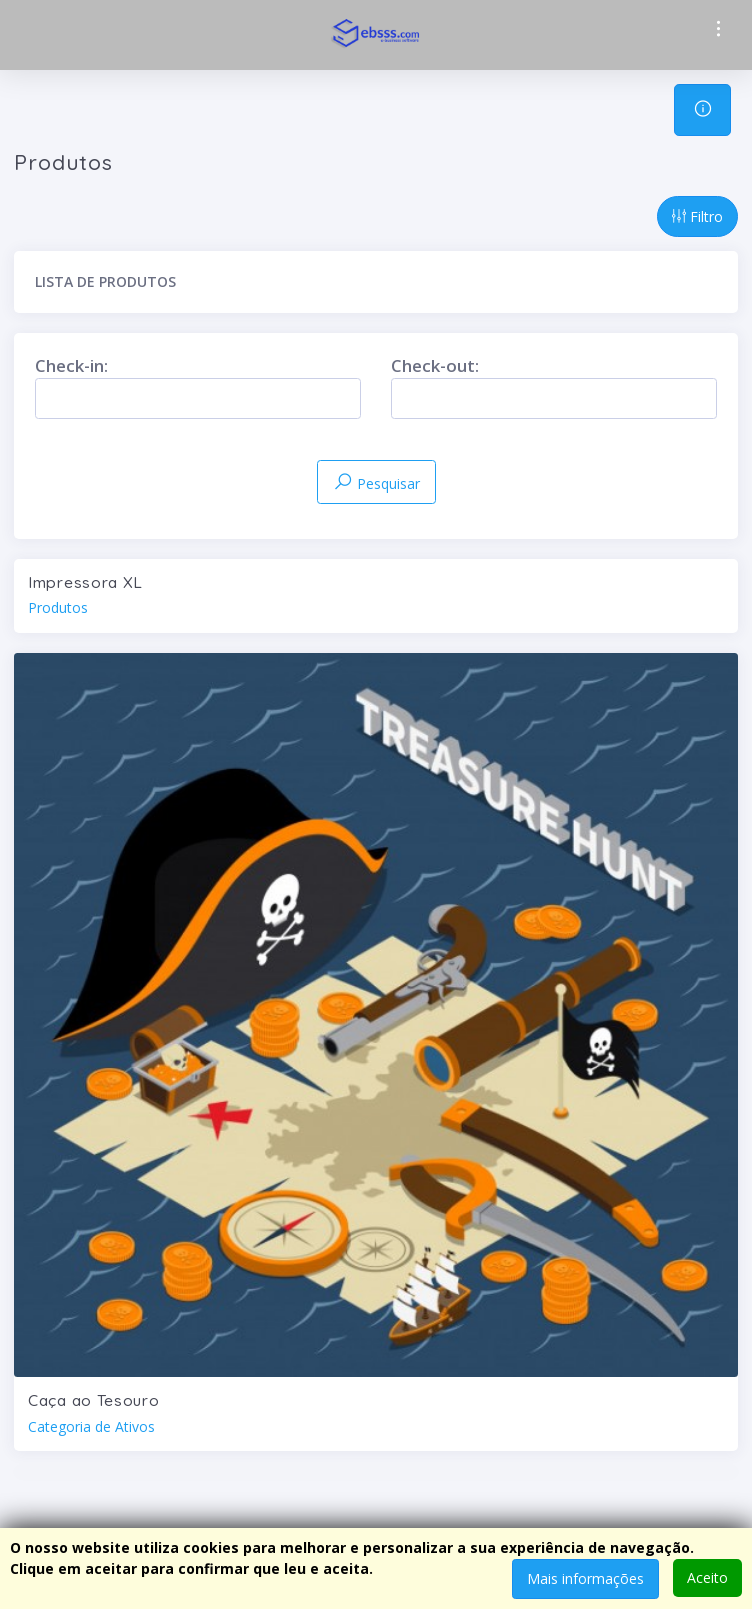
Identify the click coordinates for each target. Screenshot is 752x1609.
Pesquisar (376, 482)
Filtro (697, 216)
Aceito (707, 1577)
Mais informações (585, 1578)
